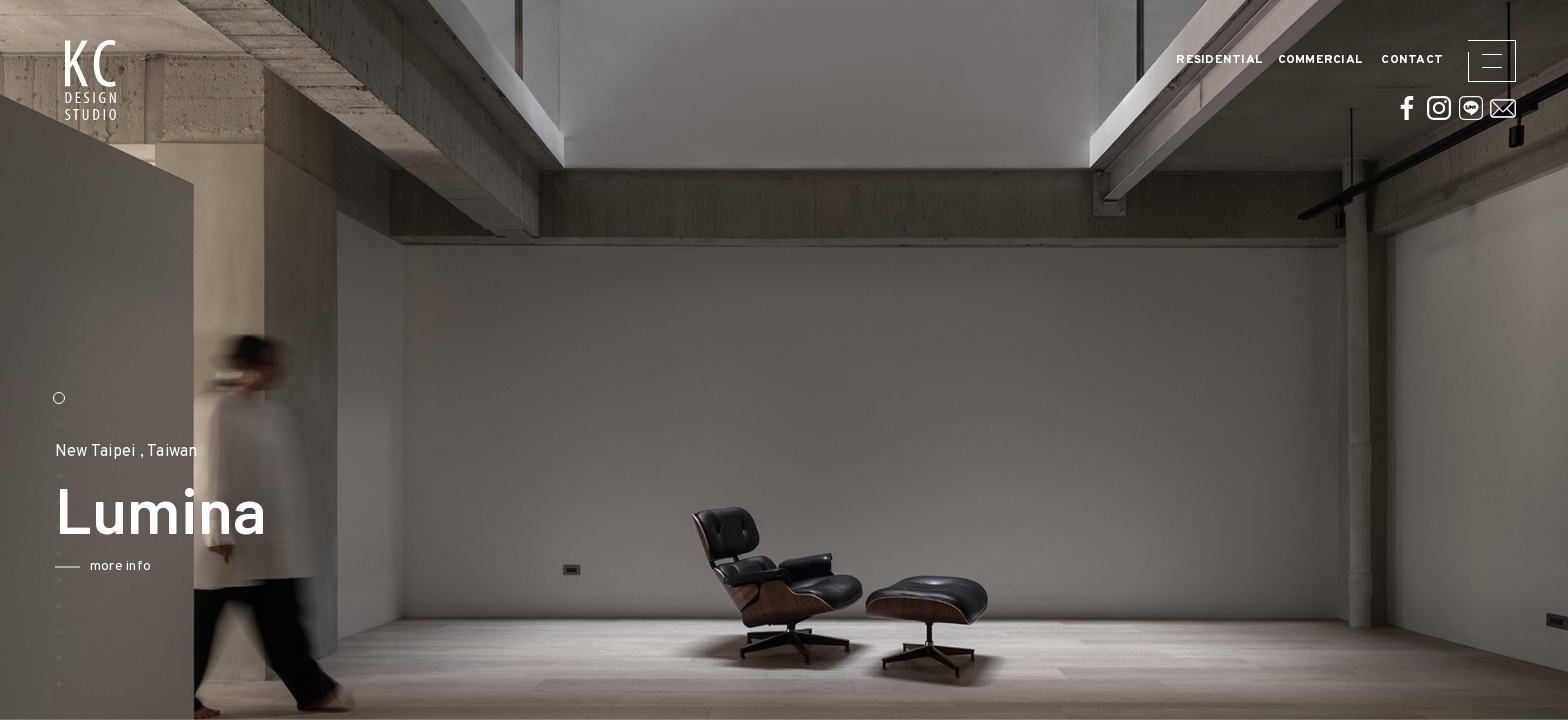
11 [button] (59, 658)
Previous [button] (40, 509)
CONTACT (1412, 60)
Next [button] (540, 509)
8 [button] (59, 580)
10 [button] (59, 632)
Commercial (1321, 60)
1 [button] (59, 398)
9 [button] (59, 606)
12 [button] (59, 684)
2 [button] (59, 424)
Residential (1219, 60)
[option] (784, 360)
